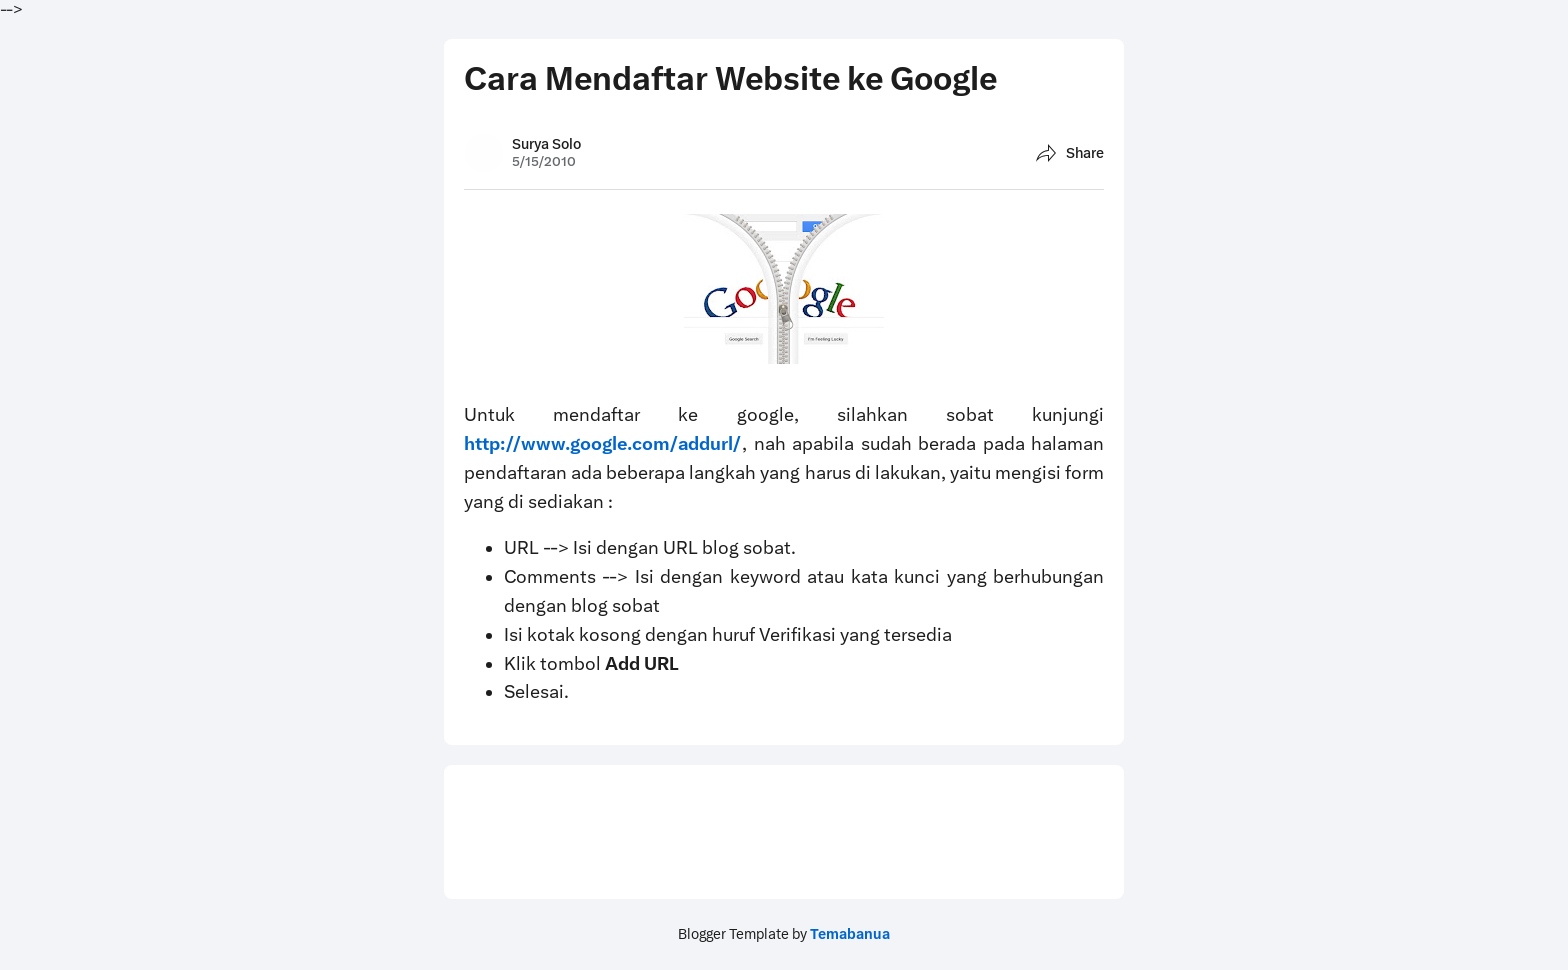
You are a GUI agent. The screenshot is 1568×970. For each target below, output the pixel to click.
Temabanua (850, 934)
